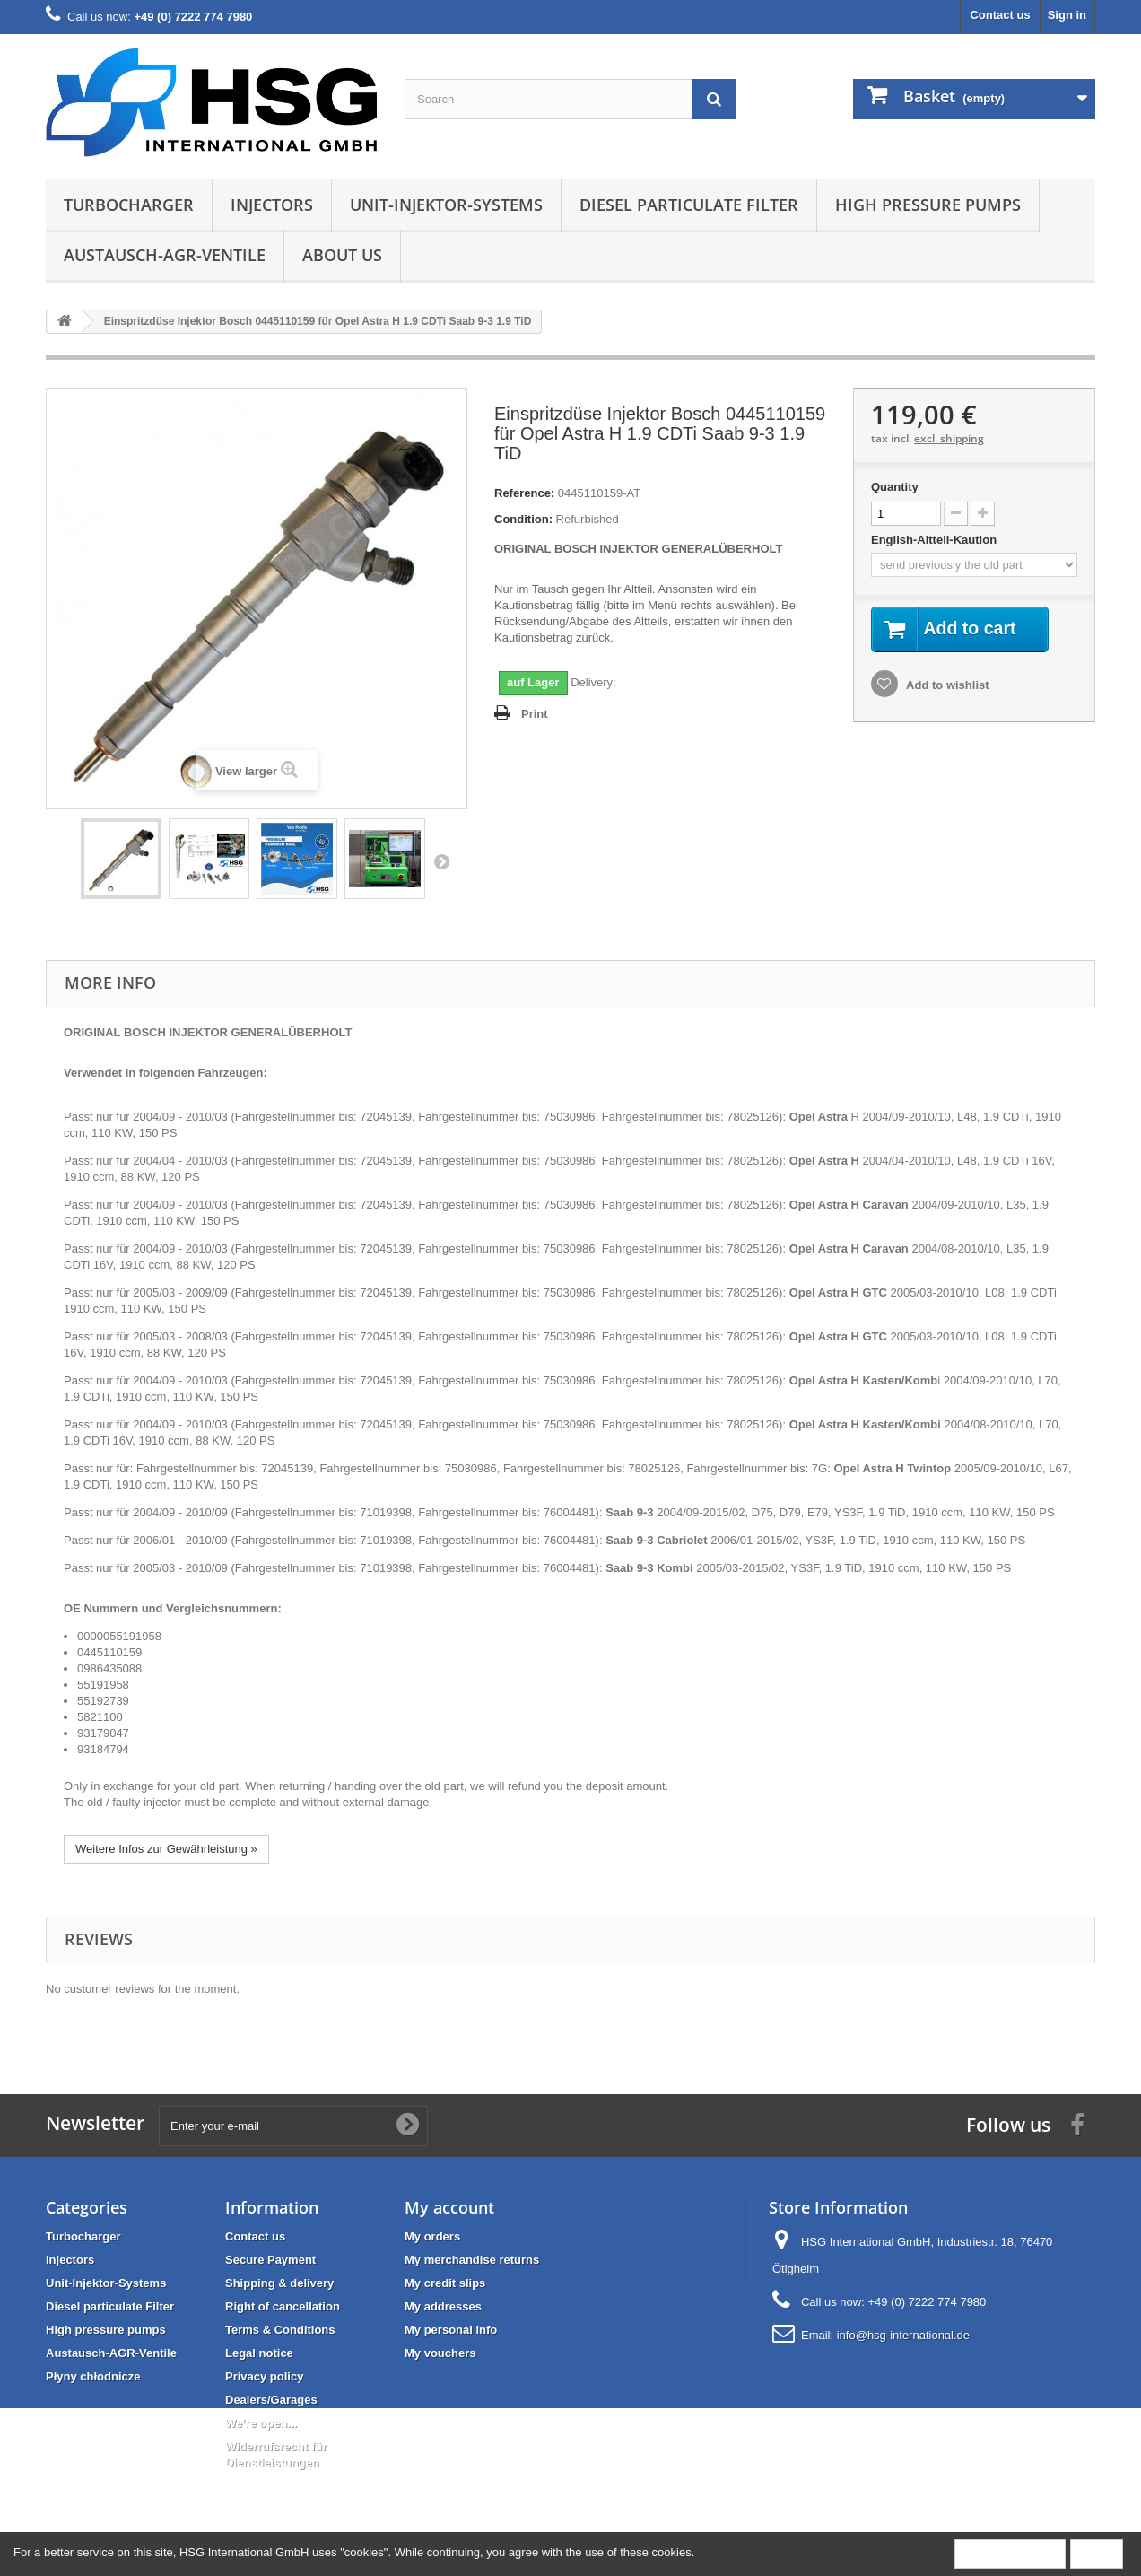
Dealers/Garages (271, 2399)
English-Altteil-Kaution (935, 539)
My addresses (443, 2306)
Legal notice (259, 2353)
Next (441, 861)
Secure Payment (270, 2259)
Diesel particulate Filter (688, 204)
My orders (432, 2236)
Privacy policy (264, 2376)
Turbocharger (129, 204)
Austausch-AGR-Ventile (165, 255)
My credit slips (445, 2283)
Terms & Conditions (280, 2329)
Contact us (1000, 15)
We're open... (261, 2423)
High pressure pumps (928, 204)
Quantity (895, 486)
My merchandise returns (472, 2259)
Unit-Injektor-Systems (446, 204)
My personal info (451, 2329)
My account (449, 2207)
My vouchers (440, 2353)
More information (1010, 2553)
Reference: (524, 493)
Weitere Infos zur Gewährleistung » (166, 1849)
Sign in (1067, 15)
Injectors (272, 204)
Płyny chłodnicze (93, 2376)
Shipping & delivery (279, 2283)
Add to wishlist (946, 686)
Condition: (523, 519)
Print (534, 713)
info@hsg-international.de (903, 2335)
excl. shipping (949, 438)
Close (1096, 2553)
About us (342, 255)
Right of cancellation (282, 2306)
